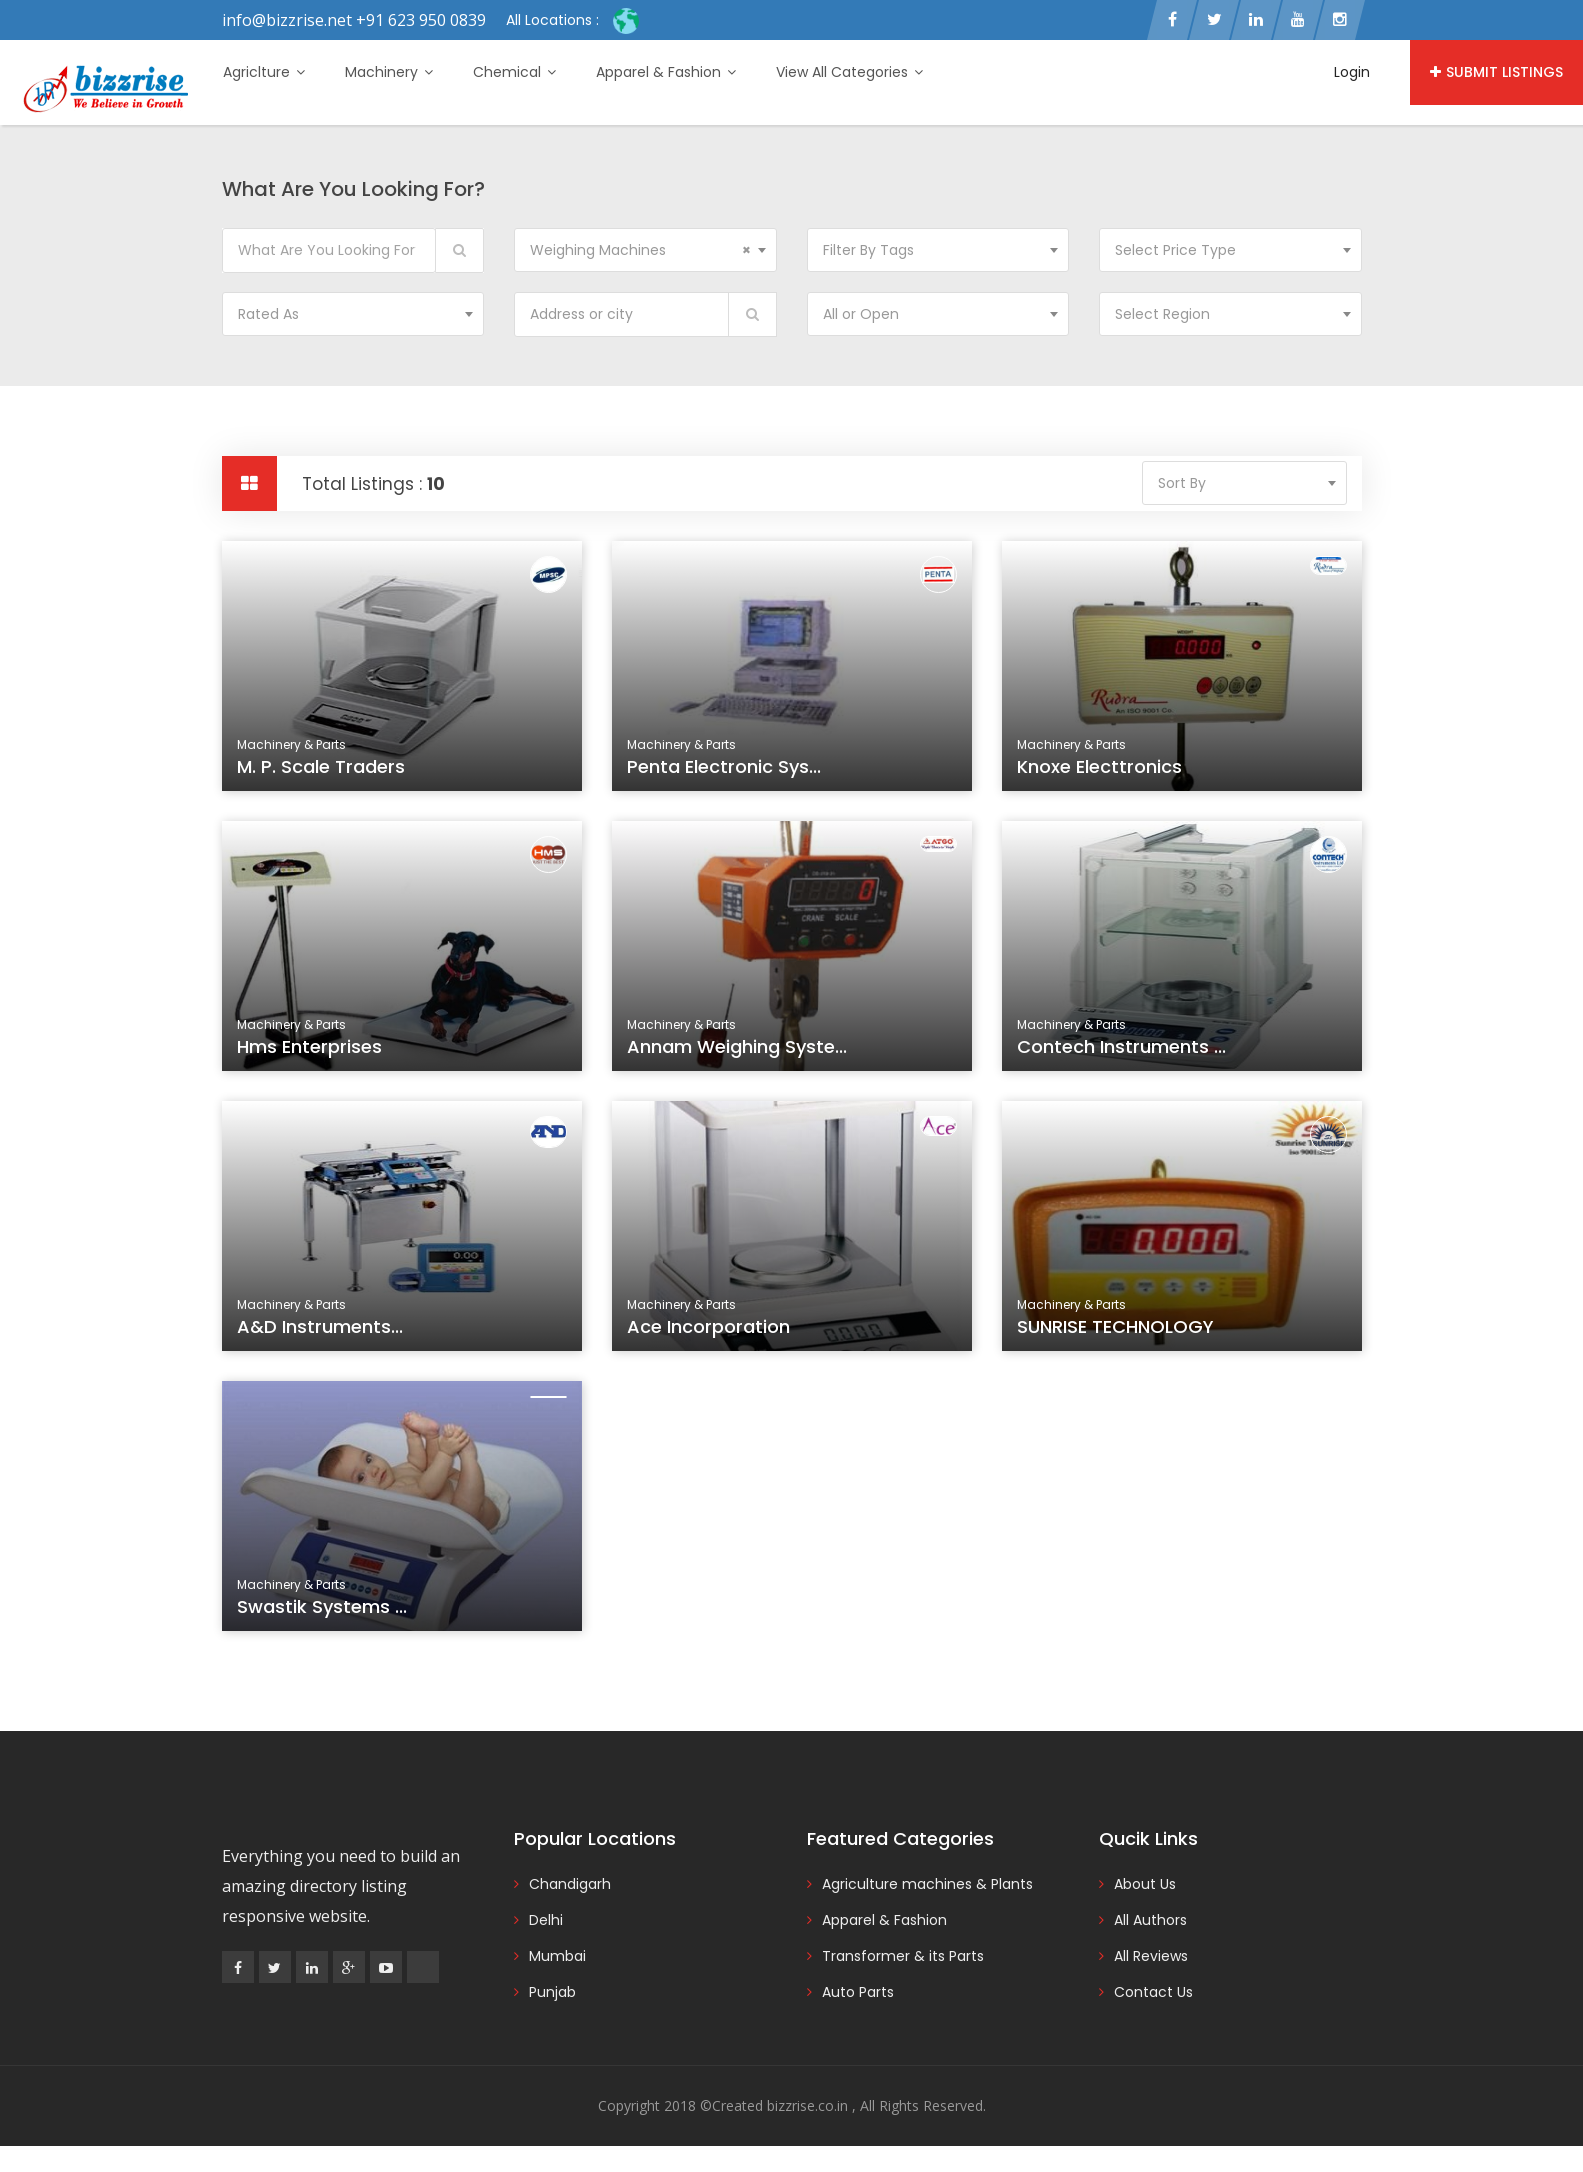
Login (1352, 72)
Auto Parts (858, 1992)
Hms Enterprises (315, 1053)
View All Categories (849, 72)
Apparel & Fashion (666, 72)
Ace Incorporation (714, 1333)
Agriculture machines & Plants (927, 1884)
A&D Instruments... (325, 1333)
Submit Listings (1496, 72)
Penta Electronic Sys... (724, 766)
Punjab (552, 1992)
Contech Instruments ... (1125, 1053)
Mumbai (557, 1956)
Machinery (389, 72)
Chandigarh (570, 1884)
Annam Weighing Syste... (740, 1053)
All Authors (1150, 1920)
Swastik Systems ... (327, 1613)
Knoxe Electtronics (1099, 766)
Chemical (514, 72)
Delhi (546, 1920)
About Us (1145, 1884)
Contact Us (1153, 1992)
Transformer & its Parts (903, 1956)
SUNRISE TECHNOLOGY (1119, 1333)
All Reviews (1151, 1956)
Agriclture (264, 72)
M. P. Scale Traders (321, 766)
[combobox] (645, 250)
